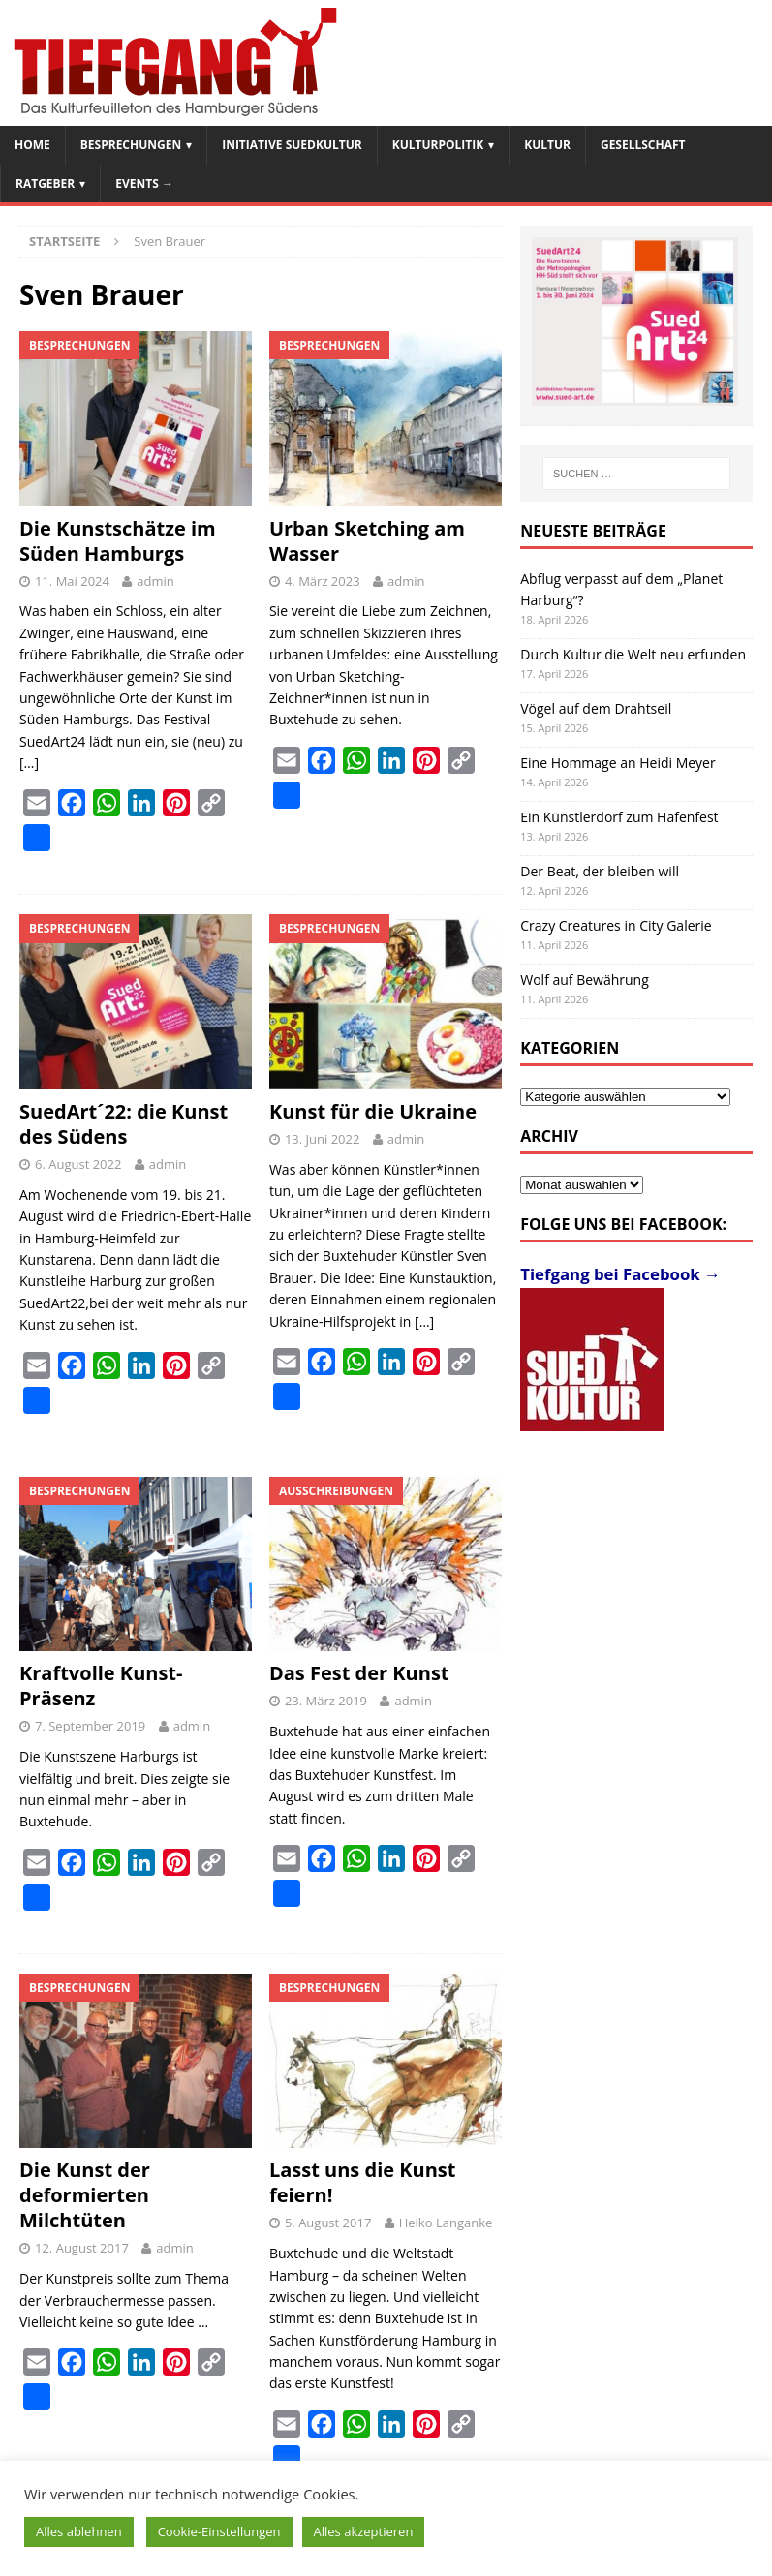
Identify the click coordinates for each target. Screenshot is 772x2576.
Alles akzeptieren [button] (364, 2531)
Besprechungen (130, 145)
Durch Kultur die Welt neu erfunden (633, 654)
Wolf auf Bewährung (584, 979)
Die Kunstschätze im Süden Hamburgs (117, 541)
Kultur (547, 145)
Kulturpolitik (438, 145)
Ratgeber (45, 183)
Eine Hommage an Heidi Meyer (617, 762)
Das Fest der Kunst (359, 1673)
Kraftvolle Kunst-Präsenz (100, 1685)
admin (155, 581)
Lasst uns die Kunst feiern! (362, 2182)
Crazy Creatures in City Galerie (615, 925)
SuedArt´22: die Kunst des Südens (123, 1124)
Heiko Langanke (446, 2222)
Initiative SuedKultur (292, 145)
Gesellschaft (643, 145)
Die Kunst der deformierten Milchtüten (84, 2195)
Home (32, 145)
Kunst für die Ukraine (373, 1111)
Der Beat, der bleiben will (599, 871)
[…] (29, 762)
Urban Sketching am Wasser (367, 541)
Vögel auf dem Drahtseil (595, 708)
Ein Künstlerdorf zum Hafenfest (619, 817)
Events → (144, 183)
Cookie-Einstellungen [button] (219, 2531)
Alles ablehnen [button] (79, 2531)
